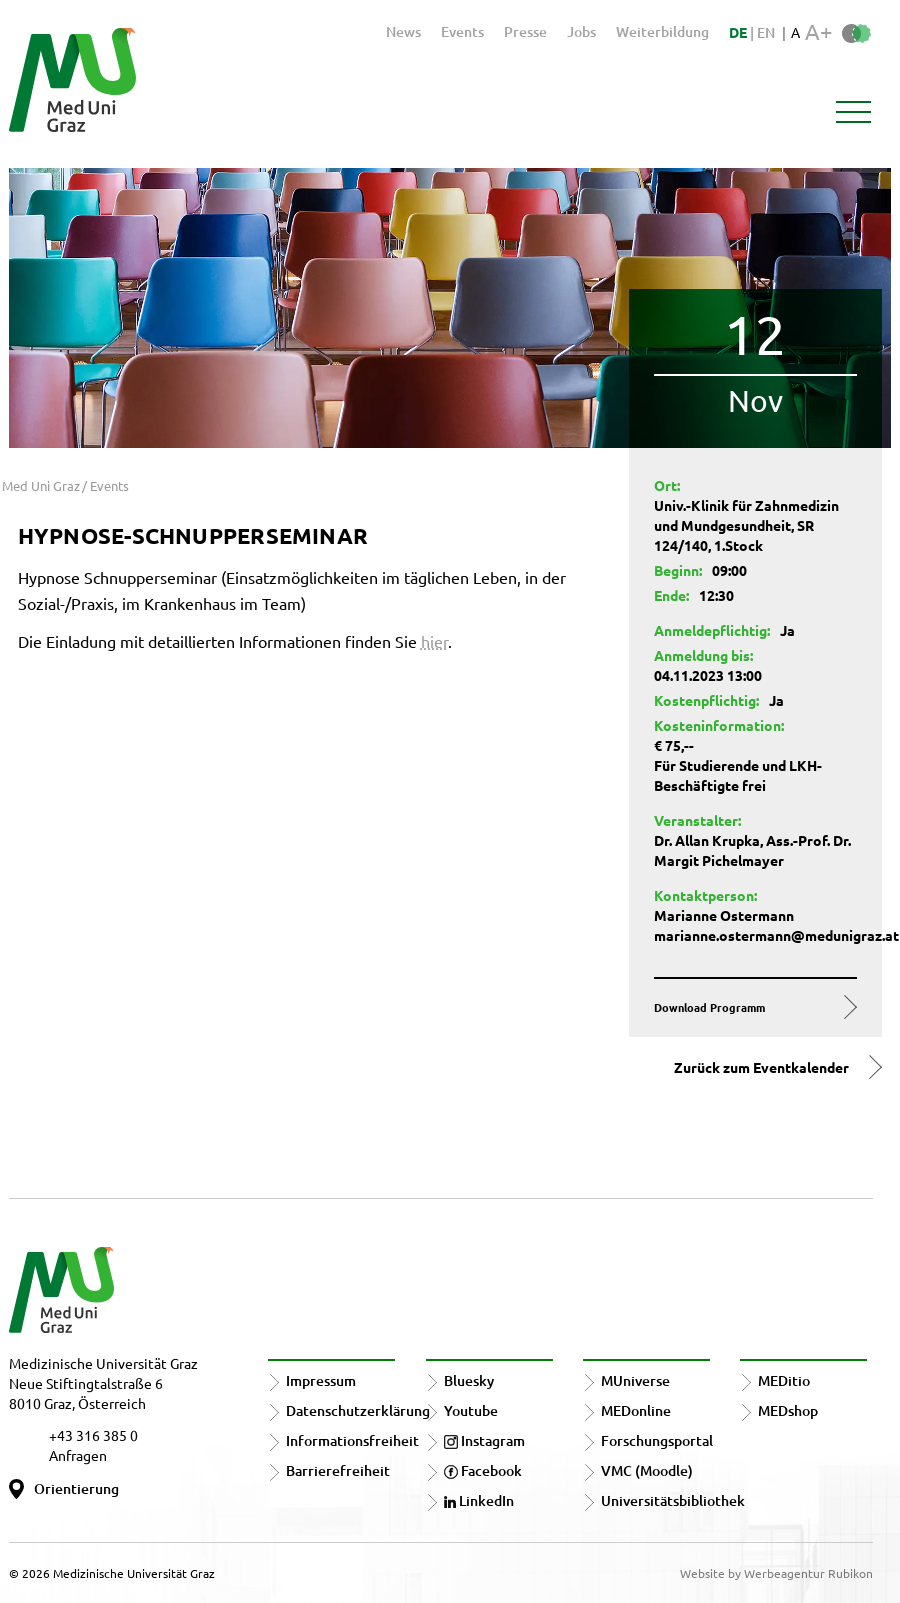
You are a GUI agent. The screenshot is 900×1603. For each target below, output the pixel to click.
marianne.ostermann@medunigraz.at (776, 935)
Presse (525, 31)
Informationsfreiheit (352, 1440)
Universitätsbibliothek (673, 1500)
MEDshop (788, 1410)
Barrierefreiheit (338, 1470)
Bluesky (469, 1380)
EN (766, 32)
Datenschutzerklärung (358, 1410)
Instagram (484, 1440)
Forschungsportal (657, 1440)
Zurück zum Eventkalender (761, 1067)
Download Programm (709, 1007)
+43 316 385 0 (93, 1435)
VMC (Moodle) (647, 1470)
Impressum (321, 1380)
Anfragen (78, 1455)
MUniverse (635, 1380)
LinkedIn (479, 1500)
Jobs (581, 31)
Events (462, 31)
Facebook (483, 1470)
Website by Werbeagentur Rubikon (776, 1573)
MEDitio (784, 1380)
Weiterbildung (662, 31)
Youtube (471, 1410)
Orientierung (76, 1488)
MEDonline (636, 1410)
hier (434, 641)
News (403, 31)
